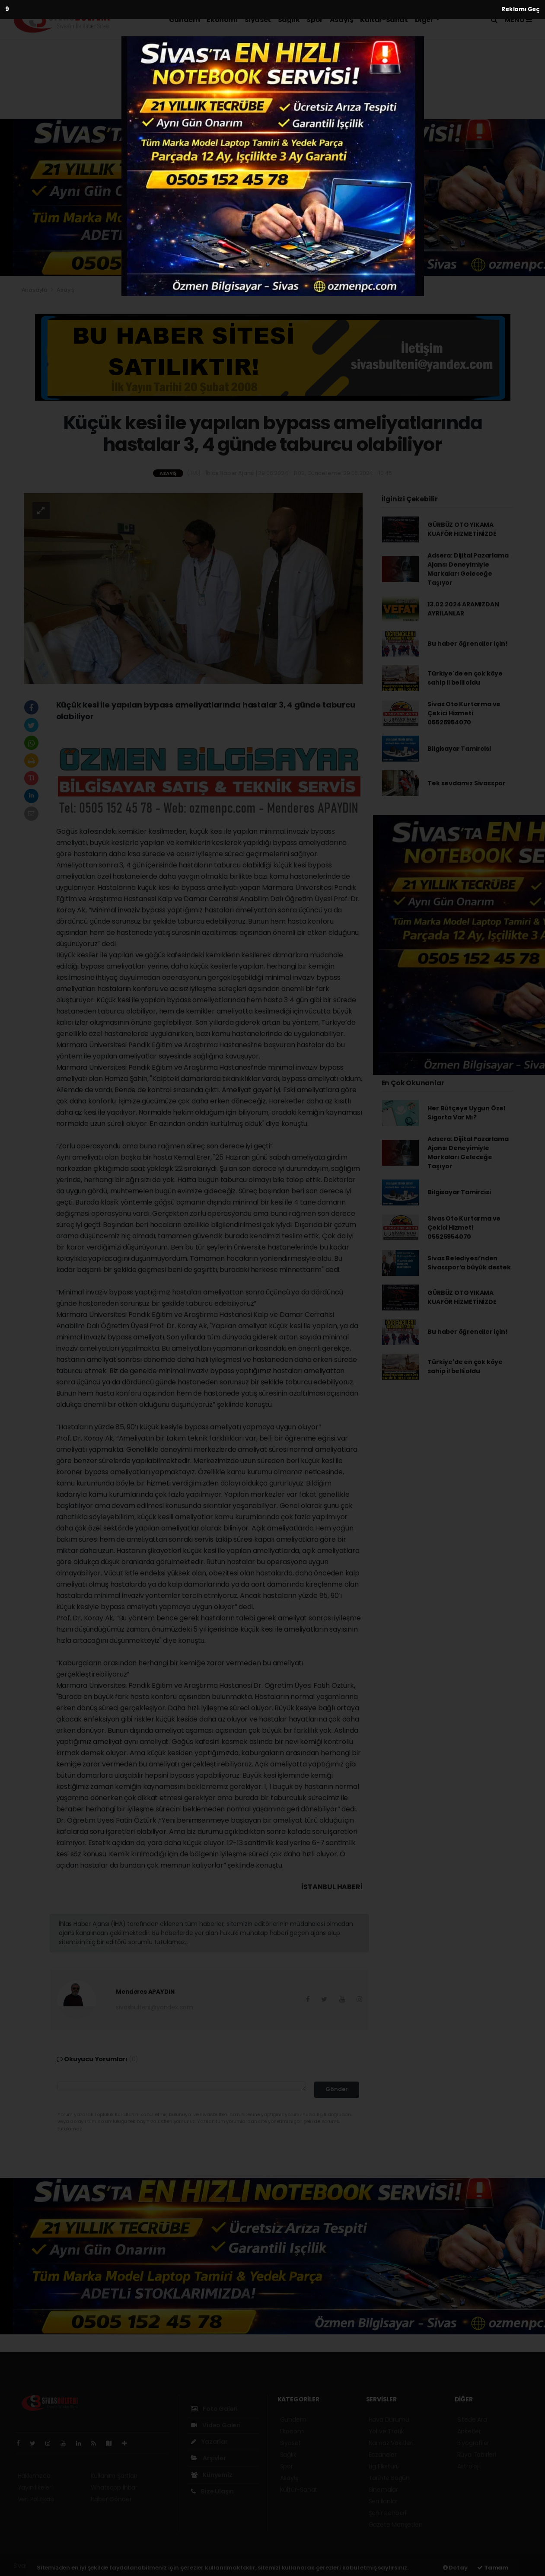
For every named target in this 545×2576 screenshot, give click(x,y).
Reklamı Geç (520, 9)
